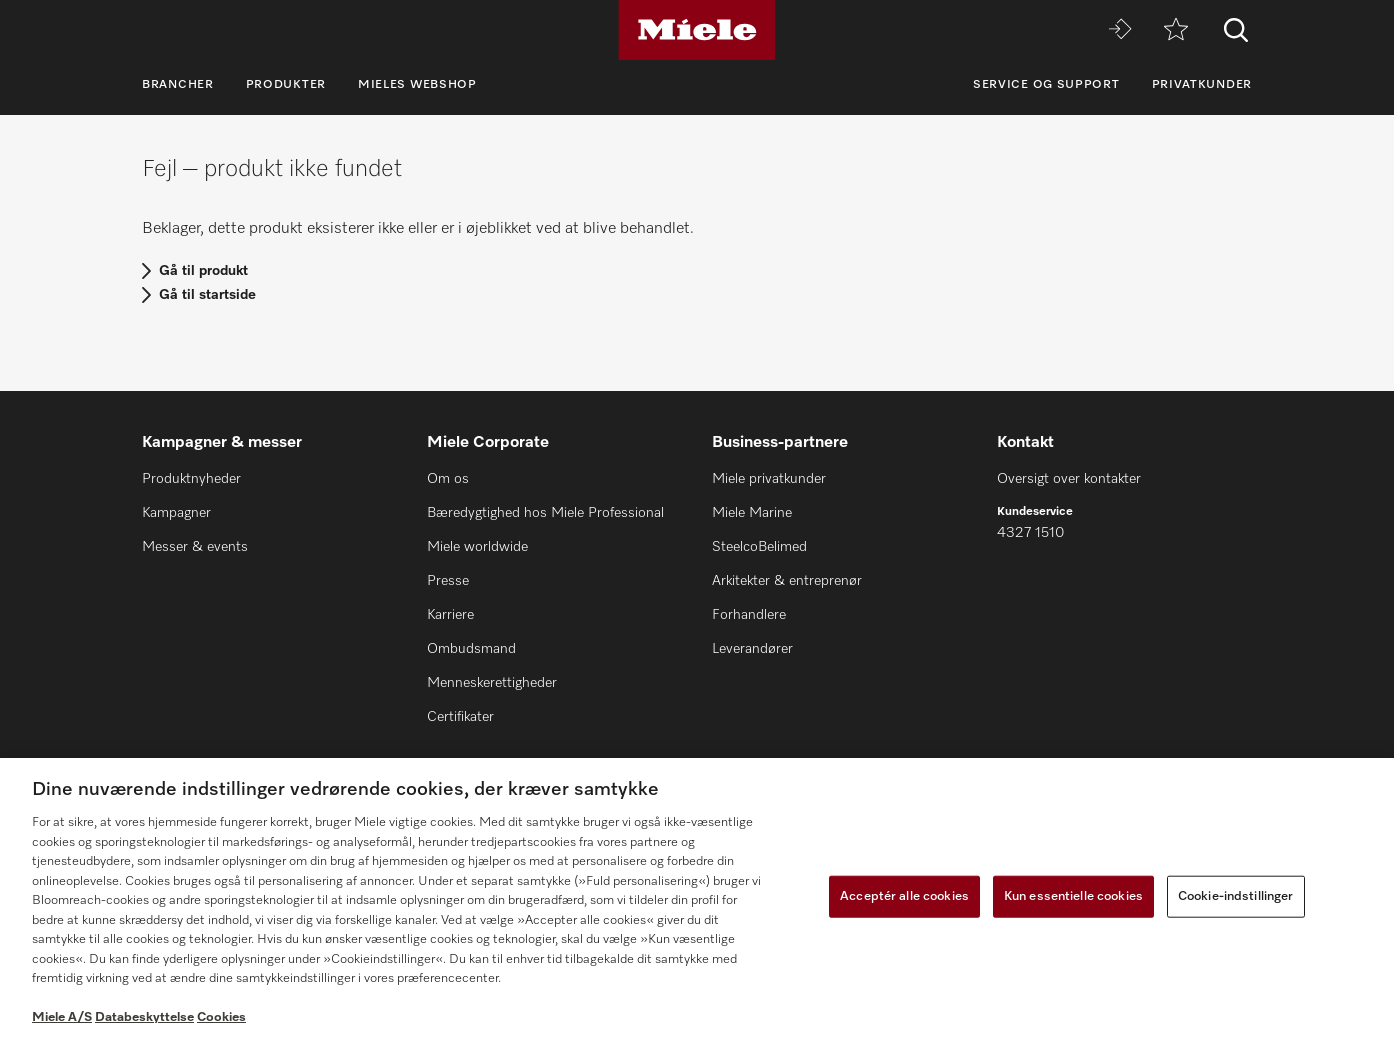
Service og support (1046, 85)
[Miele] (697, 30)
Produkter (286, 85)
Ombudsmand (471, 649)
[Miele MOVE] (1120, 30)
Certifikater (460, 717)
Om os (448, 479)
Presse (448, 581)
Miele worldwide (477, 547)
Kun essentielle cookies (1073, 896)
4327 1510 (1030, 533)
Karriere (450, 615)
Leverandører (752, 649)
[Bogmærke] (1176, 30)
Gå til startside (207, 295)
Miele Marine (752, 513)
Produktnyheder (191, 479)
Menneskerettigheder (492, 683)
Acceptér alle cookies (904, 896)
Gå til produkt (203, 271)
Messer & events (195, 547)
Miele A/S (62, 1017)
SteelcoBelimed (759, 547)
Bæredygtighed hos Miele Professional (545, 513)
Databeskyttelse (144, 1017)
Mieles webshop (417, 85)
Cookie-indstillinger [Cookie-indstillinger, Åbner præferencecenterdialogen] (1236, 896)
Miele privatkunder (769, 479)
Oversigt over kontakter (1069, 479)
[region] (697, 898)
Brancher (178, 85)
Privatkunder (1202, 85)
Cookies (221, 1017)
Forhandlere (749, 615)
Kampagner (176, 513)
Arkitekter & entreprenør (787, 581)
